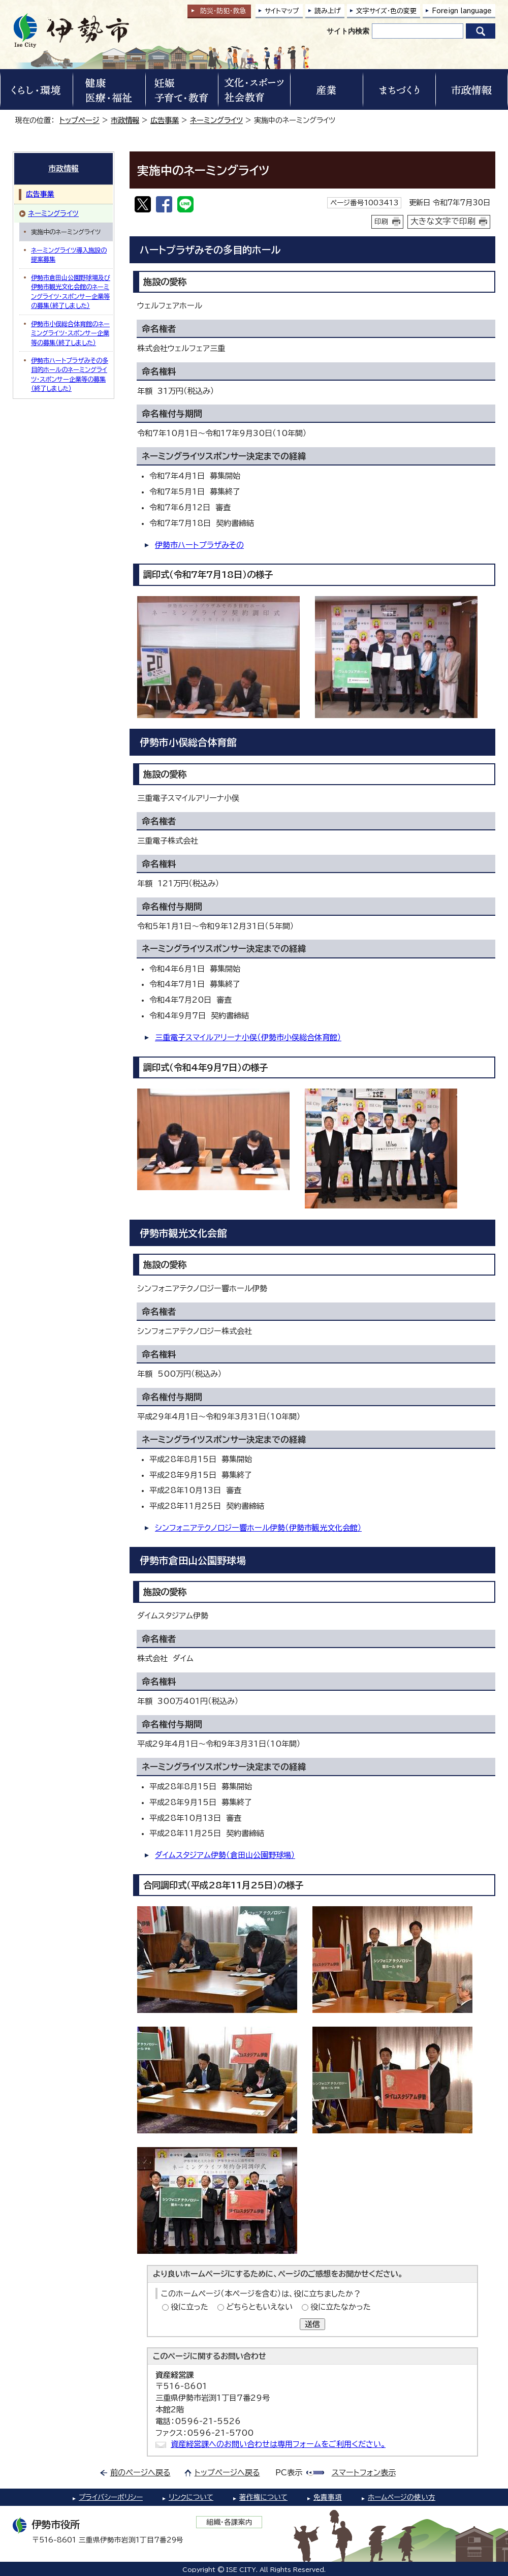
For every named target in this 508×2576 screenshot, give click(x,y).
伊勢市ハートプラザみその (199, 545)
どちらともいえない (259, 2307)
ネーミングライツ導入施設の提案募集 (69, 254)
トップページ (79, 120)
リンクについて (191, 2497)
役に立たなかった (340, 2307)
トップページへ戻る (227, 2472)
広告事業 (164, 120)
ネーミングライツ (216, 120)
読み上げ (327, 11)
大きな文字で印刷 (442, 221)
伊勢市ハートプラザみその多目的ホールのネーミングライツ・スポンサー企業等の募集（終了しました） (69, 374)
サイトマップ (282, 11)
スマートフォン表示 (364, 2472)
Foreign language (462, 11)
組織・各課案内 (229, 2522)
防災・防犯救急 (223, 11)
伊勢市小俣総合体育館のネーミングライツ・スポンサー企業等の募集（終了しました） (70, 333)
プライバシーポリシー (111, 2497)
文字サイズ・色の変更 (386, 11)
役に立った (189, 2307)
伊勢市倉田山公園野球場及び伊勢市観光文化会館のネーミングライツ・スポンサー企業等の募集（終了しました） (70, 291)
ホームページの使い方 (401, 2497)
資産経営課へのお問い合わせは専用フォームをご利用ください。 (278, 2444)
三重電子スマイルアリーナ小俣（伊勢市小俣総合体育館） (248, 1037)
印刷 (381, 221)
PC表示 (288, 2472)
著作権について (263, 2497)
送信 (312, 2324)
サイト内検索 (348, 31)
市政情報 (125, 120)
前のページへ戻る (140, 2472)
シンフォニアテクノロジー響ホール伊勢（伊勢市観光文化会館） (258, 1528)
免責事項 (327, 2497)
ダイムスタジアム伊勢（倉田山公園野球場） (225, 1855)
